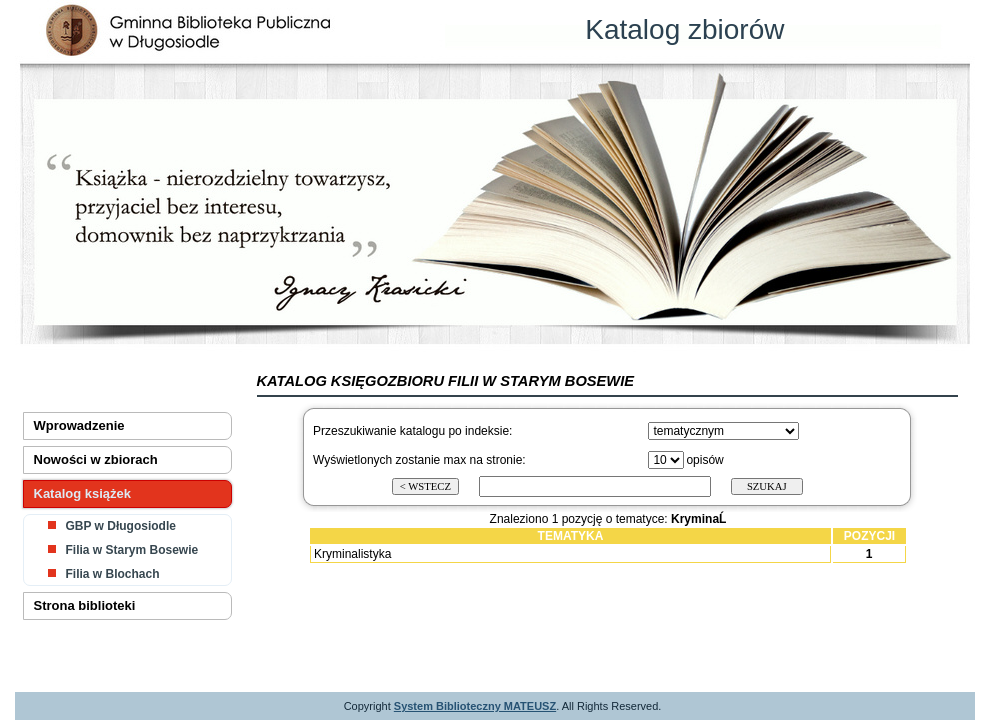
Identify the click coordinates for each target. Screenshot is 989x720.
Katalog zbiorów (684, 29)
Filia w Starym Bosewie (132, 550)
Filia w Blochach (113, 574)
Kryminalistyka (352, 554)
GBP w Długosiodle (121, 526)
